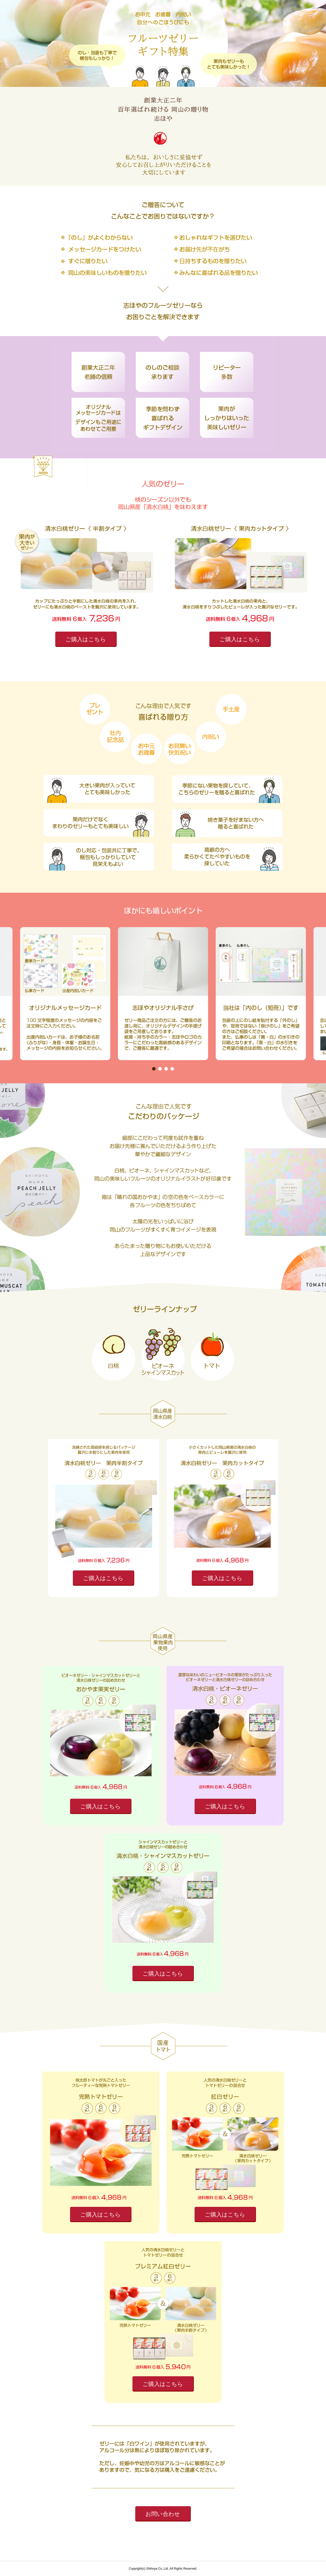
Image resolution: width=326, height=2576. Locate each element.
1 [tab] (154, 1069)
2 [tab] (160, 1069)
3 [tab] (166, 1069)
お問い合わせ (162, 2514)
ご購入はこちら (85, 639)
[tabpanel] (163, 993)
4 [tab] (172, 1069)
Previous (6, 956)
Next (317, 956)
